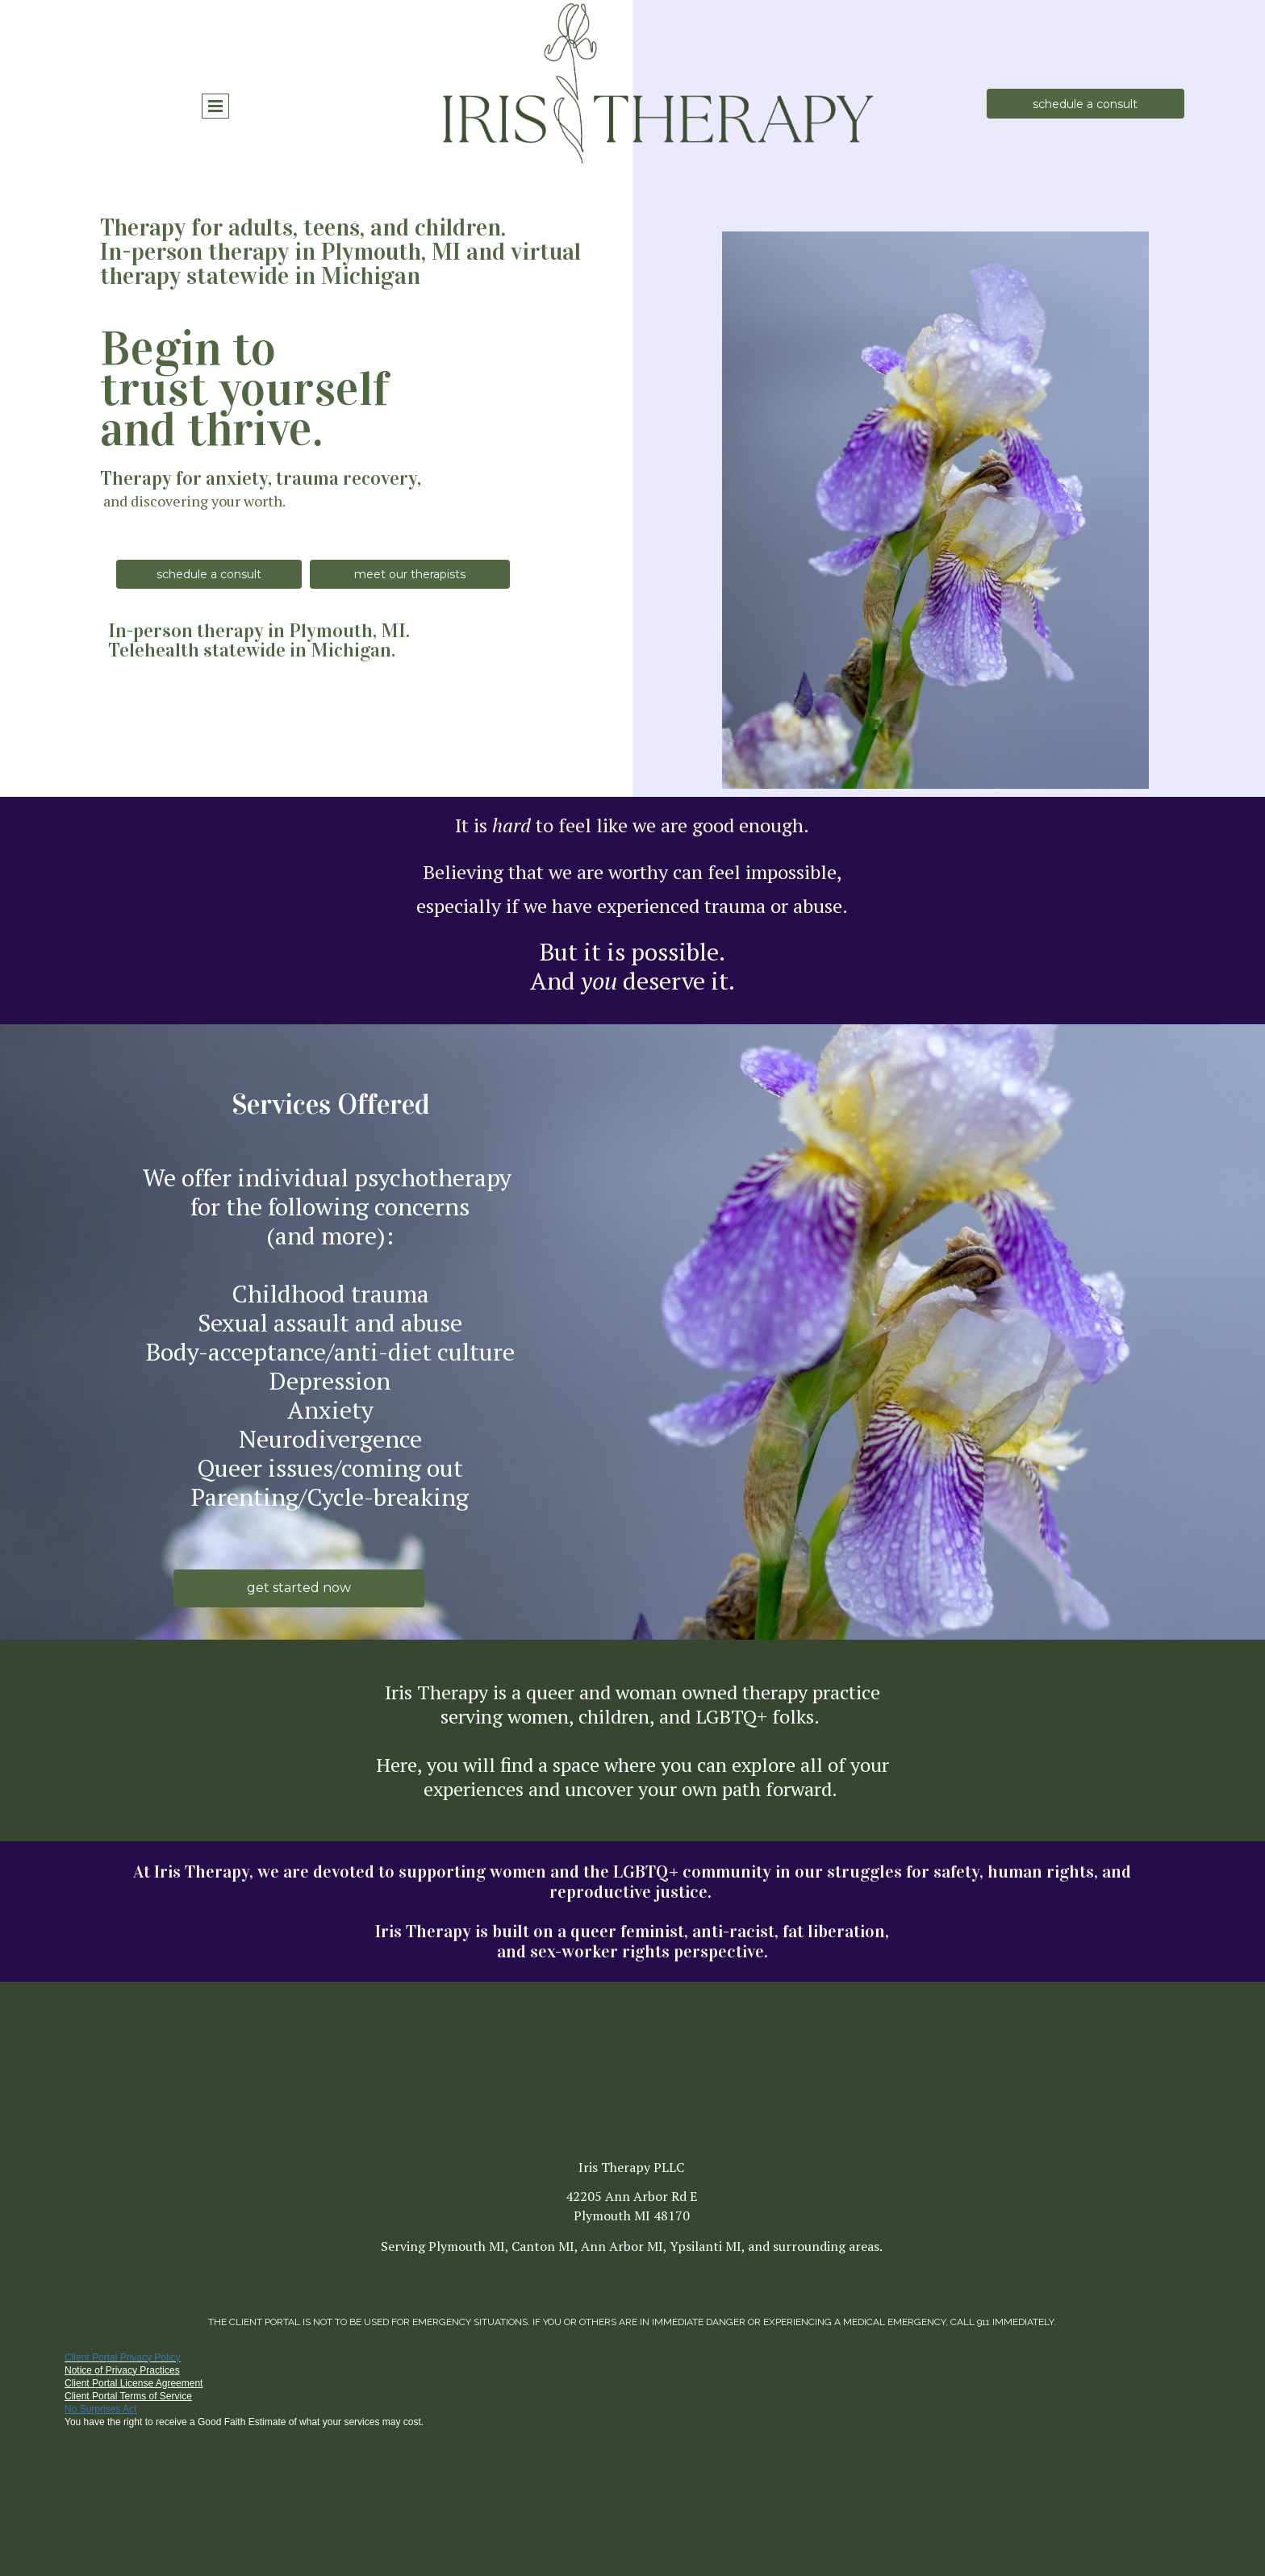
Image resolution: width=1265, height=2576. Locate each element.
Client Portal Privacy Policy (122, 2357)
